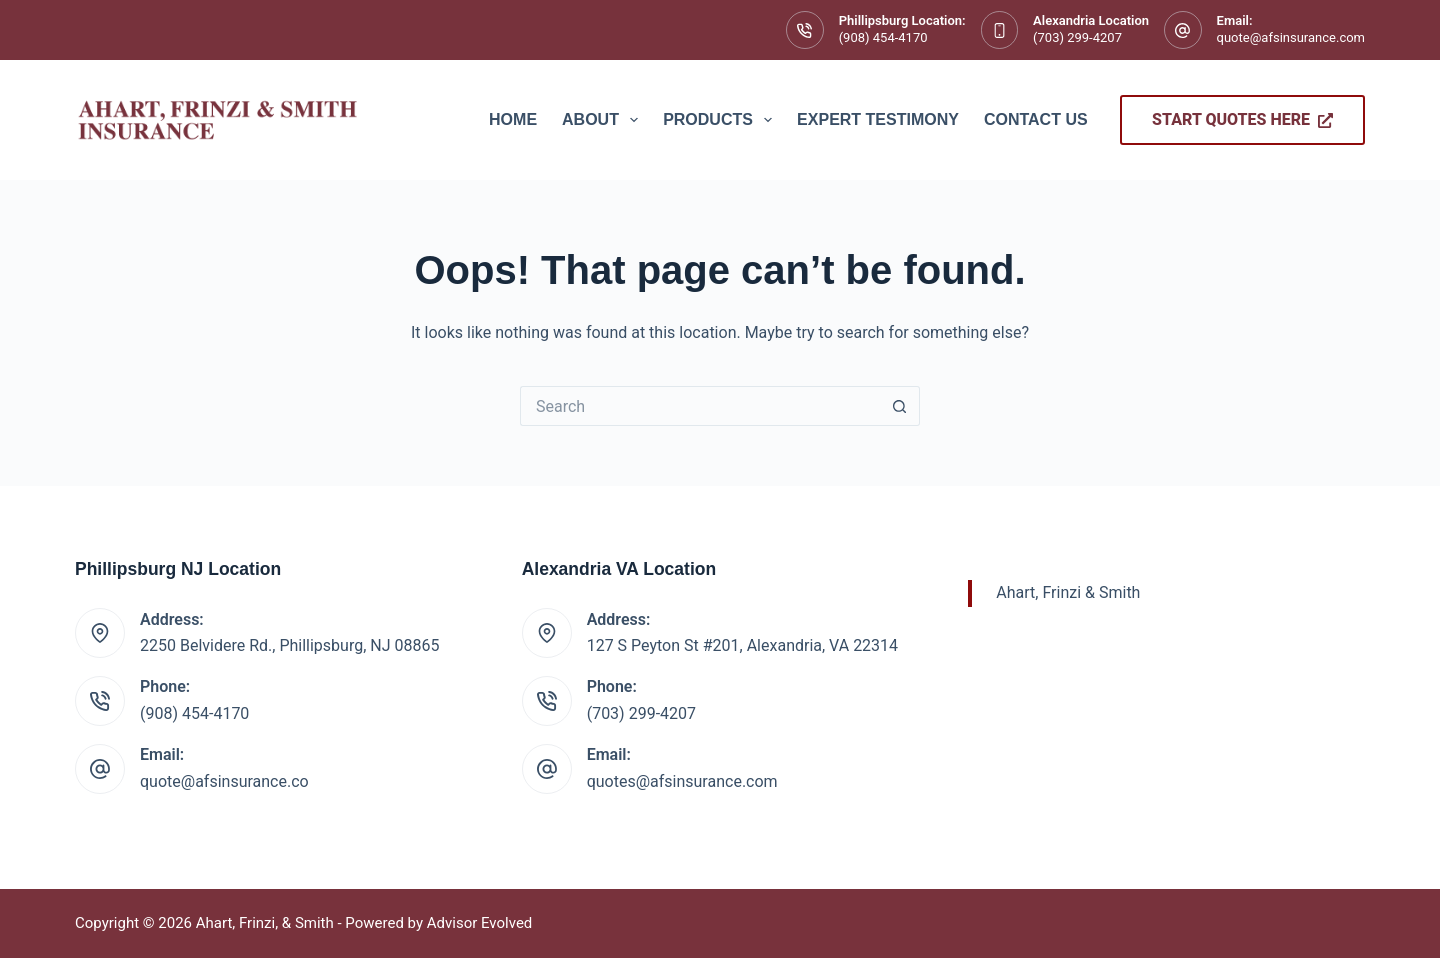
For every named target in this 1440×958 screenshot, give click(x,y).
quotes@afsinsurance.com (682, 781)
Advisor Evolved (480, 923)
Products (721, 120)
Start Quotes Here (1242, 119)
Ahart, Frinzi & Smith (1068, 592)
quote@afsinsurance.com (1291, 37)
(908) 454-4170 (883, 37)
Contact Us (1036, 119)
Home (513, 119)
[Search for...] (700, 406)
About (604, 120)
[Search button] (900, 406)
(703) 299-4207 (1077, 37)
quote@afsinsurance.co (224, 781)
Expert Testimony (878, 119)
